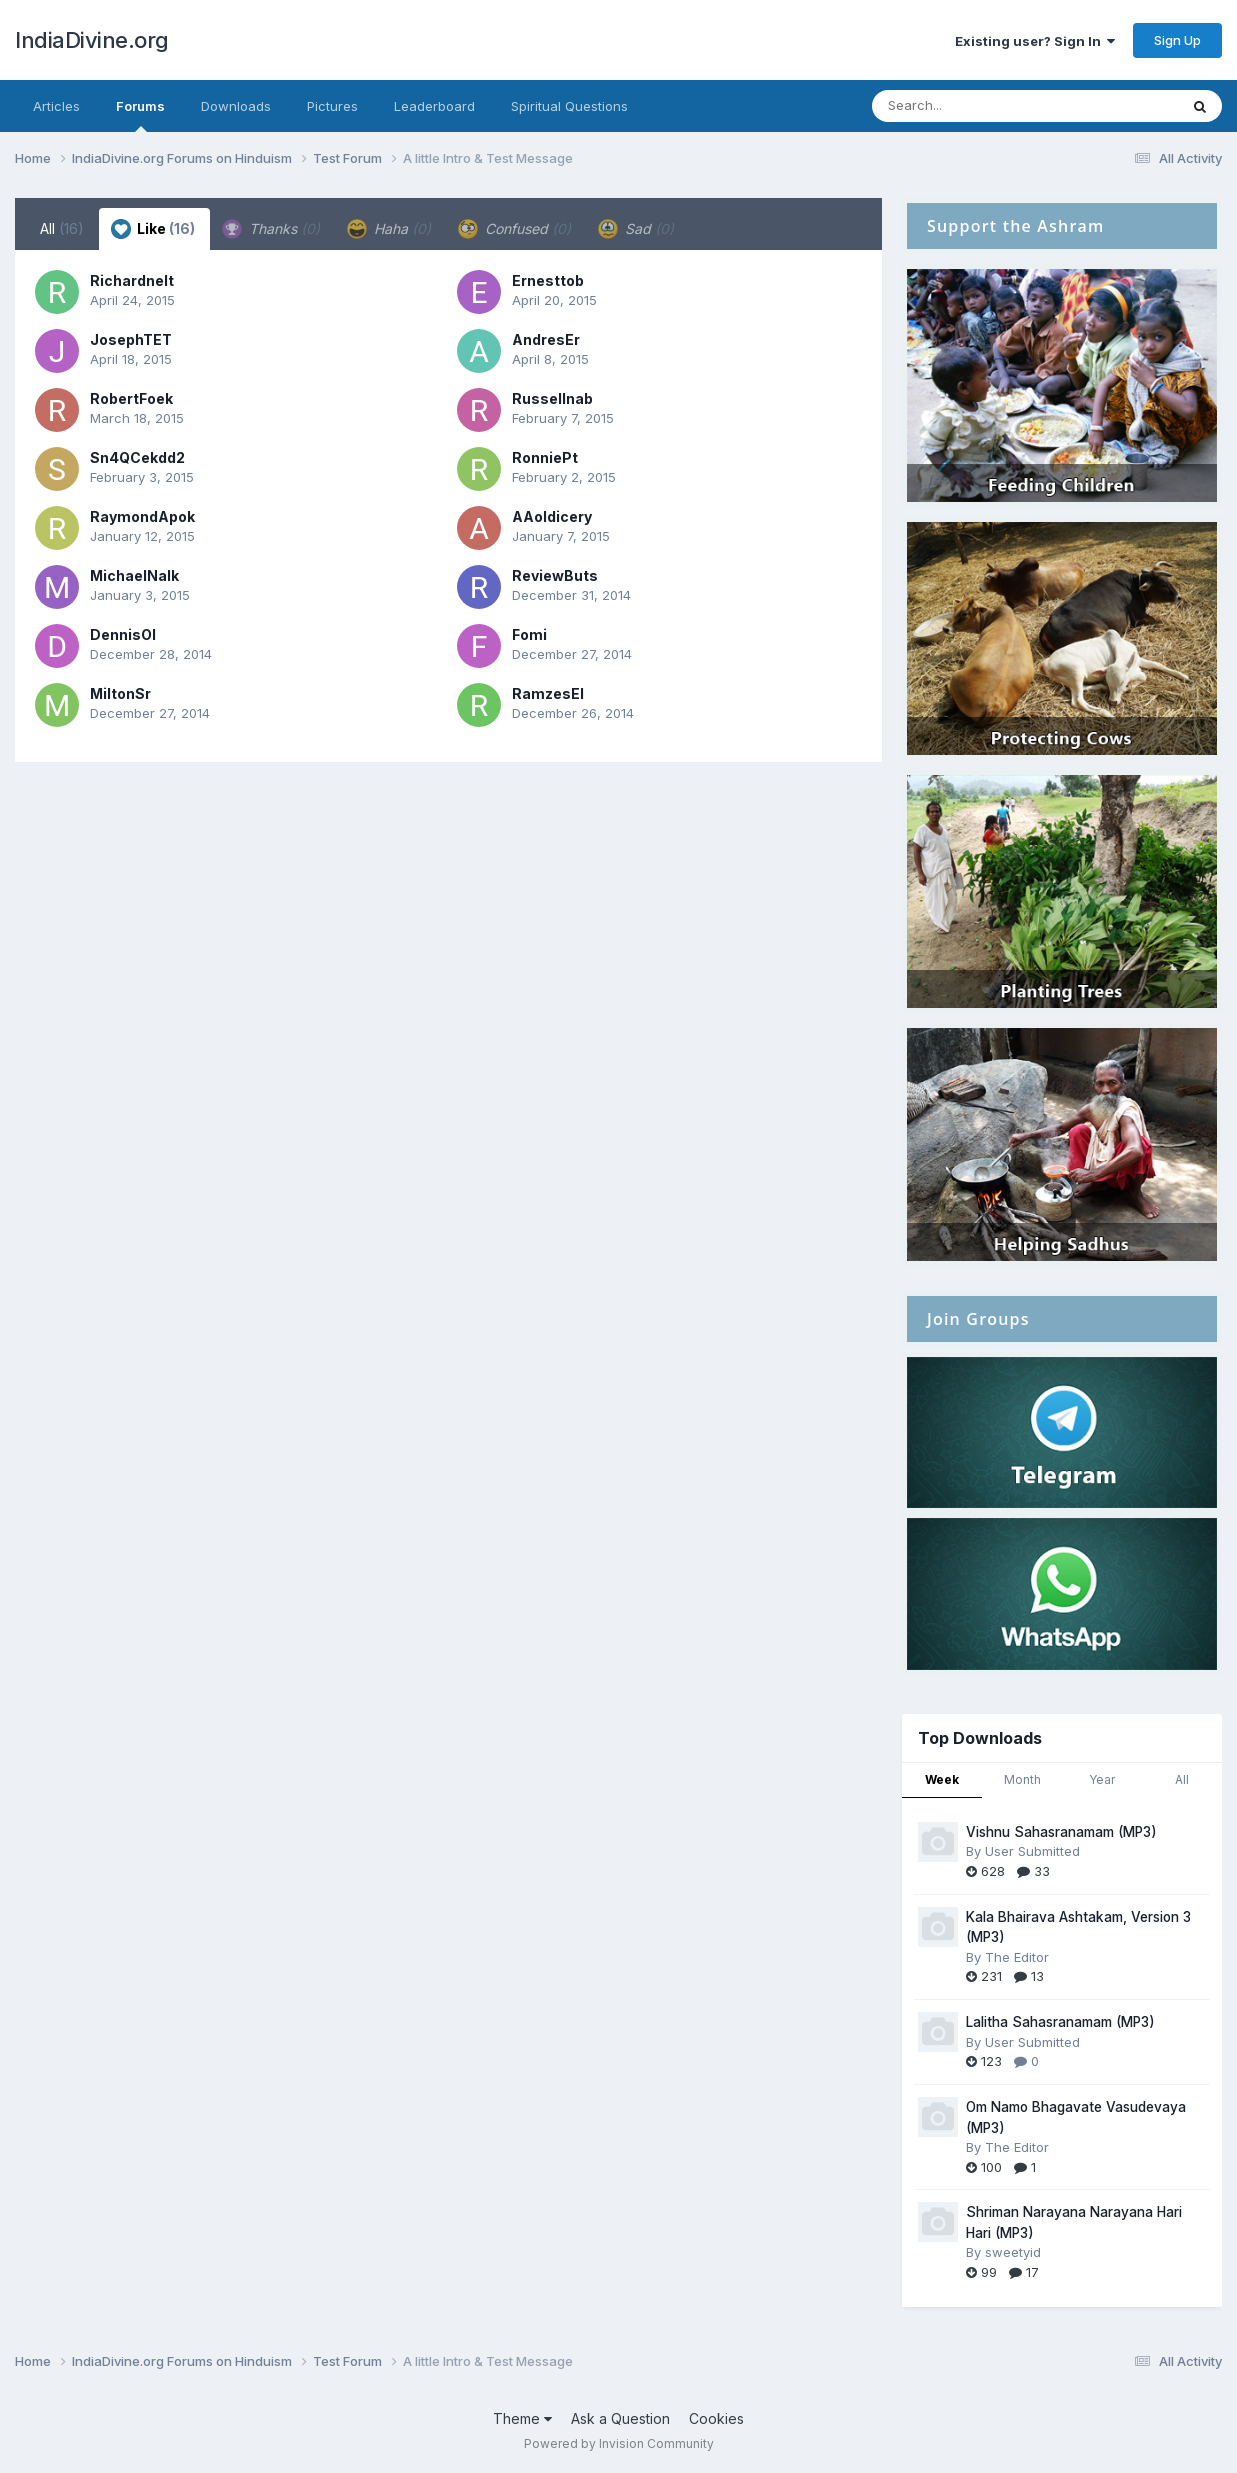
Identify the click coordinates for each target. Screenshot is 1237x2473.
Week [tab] (942, 1779)
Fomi (529, 634)
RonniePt (545, 457)
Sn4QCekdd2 (137, 457)
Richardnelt (132, 280)
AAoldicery (552, 516)
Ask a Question (620, 2418)
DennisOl (123, 634)
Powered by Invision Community (619, 2443)
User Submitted (1032, 1851)
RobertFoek (131, 398)
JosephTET (131, 339)
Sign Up (1177, 40)
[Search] (970, 106)
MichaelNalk (134, 575)
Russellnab (552, 398)
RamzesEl (548, 693)
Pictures (332, 106)
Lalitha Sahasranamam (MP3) (1060, 2022)
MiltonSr (120, 693)
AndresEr (546, 339)
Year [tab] (1102, 1779)
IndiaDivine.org (92, 40)
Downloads (236, 106)
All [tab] (62, 228)
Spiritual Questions (569, 106)
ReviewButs (555, 575)
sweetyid (1013, 2252)
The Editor (1017, 1957)
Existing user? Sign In (1035, 41)
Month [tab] (1022, 1779)
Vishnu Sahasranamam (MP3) (1061, 1832)
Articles (56, 106)
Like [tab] (153, 229)
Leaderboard (434, 106)
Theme (522, 2418)
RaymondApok (142, 516)
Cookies (716, 2418)
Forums (140, 115)
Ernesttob (548, 280)
